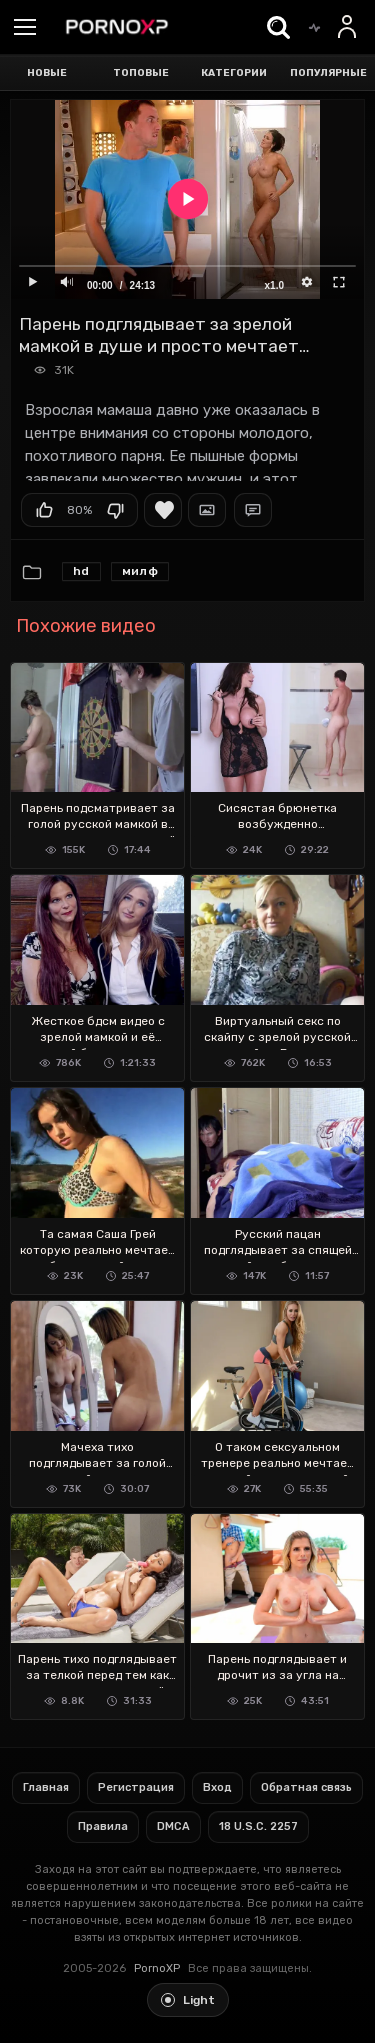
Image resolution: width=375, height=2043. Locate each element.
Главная (46, 1787)
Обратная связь (306, 1787)
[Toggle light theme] (188, 2000)
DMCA (173, 1826)
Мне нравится (44, 510)
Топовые (141, 73)
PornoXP (157, 1968)
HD (81, 571)
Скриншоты (207, 510)
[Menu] (25, 29)
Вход (217, 1787)
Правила (103, 1826)
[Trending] (314, 27)
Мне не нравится (115, 510)
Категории (234, 73)
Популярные (328, 73)
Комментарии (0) (253, 510)
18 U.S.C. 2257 (258, 1826)
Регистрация (136, 1787)
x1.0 (274, 285)
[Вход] (348, 27)
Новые (47, 73)
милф (140, 571)
